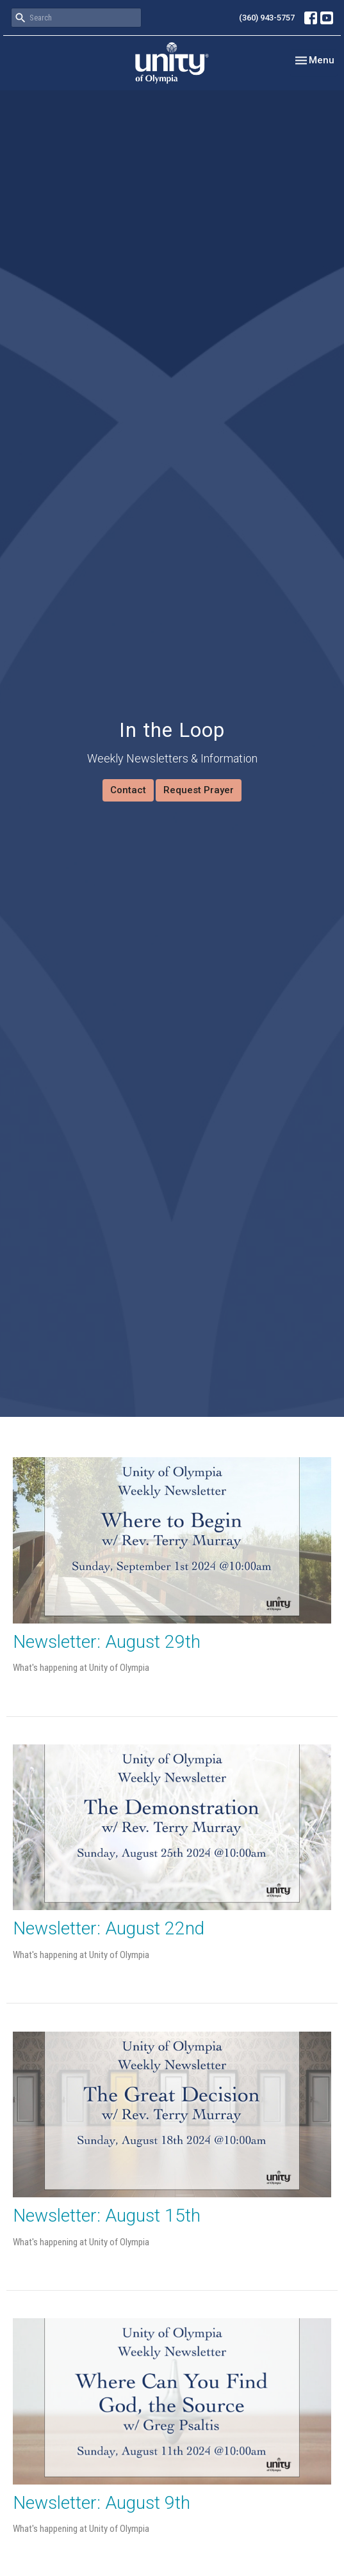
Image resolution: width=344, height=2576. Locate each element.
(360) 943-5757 (267, 17)
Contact (128, 790)
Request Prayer (198, 790)
